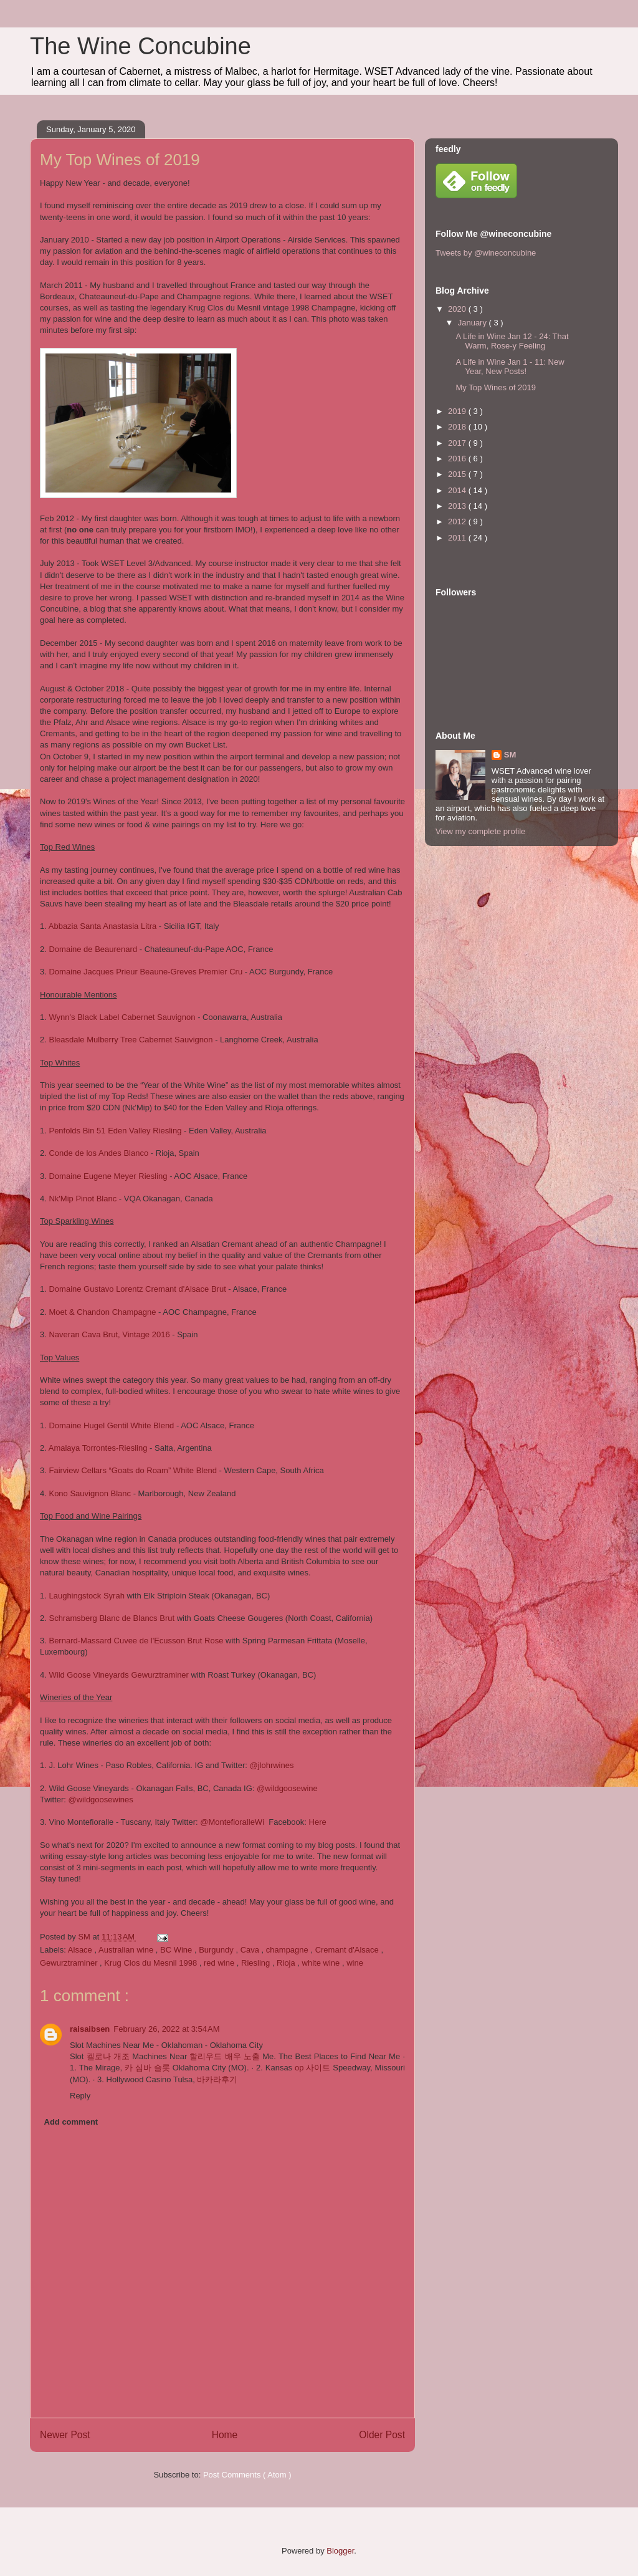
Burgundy (217, 1949)
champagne (288, 1949)
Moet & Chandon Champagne (102, 1312)
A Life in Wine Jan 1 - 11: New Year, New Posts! (509, 367)
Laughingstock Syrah (86, 1595)
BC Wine (177, 1949)
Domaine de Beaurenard (93, 949)
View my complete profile (480, 831)
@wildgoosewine (287, 1788)
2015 (458, 474)
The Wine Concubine (140, 46)
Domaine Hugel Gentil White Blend (111, 1425)
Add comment (71, 2122)
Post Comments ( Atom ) (247, 2474)
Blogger (340, 2550)
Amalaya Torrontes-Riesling (98, 1448)
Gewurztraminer (70, 1963)
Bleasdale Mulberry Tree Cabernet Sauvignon (130, 1039)
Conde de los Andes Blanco (98, 1153)
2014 (458, 490)
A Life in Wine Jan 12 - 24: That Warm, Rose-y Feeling (511, 341)
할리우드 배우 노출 (224, 2056)
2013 (458, 506)
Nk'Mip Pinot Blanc (83, 1198)
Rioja (287, 1963)
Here (317, 1822)
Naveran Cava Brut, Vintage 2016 (110, 1334)
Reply (80, 2095)
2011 (458, 537)
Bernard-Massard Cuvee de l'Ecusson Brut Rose (136, 1640)
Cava (251, 1949)
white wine (322, 1963)
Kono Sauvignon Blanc (90, 1493)
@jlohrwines (271, 1765)
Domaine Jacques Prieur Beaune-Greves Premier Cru (145, 971)
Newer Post (65, 2434)
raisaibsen (90, 2029)
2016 (458, 458)
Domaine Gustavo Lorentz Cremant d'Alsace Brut (137, 1289)
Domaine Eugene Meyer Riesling (108, 1176)
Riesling (256, 1963)
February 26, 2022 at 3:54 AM (166, 2029)
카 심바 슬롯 (147, 2067)
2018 (458, 426)
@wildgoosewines (101, 1799)
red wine (220, 1963)
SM (510, 754)
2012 (458, 521)
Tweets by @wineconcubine (486, 252)
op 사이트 (312, 2067)
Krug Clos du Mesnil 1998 (151, 1963)
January (473, 322)
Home (225, 2434)
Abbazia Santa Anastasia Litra (102, 926)
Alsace (81, 1949)
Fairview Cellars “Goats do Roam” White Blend (132, 1470)
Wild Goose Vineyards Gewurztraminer (118, 1675)
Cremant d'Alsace (348, 1949)
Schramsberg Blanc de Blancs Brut (111, 1618)
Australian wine (127, 1949)
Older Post (382, 2434)
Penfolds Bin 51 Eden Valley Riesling (115, 1130)
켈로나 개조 (108, 2056)
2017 (458, 443)
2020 (458, 309)
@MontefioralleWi (232, 1822)
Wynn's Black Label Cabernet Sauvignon (122, 1017)
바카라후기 (217, 2079)
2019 (458, 411)
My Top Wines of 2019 (495, 387)
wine (354, 1963)
